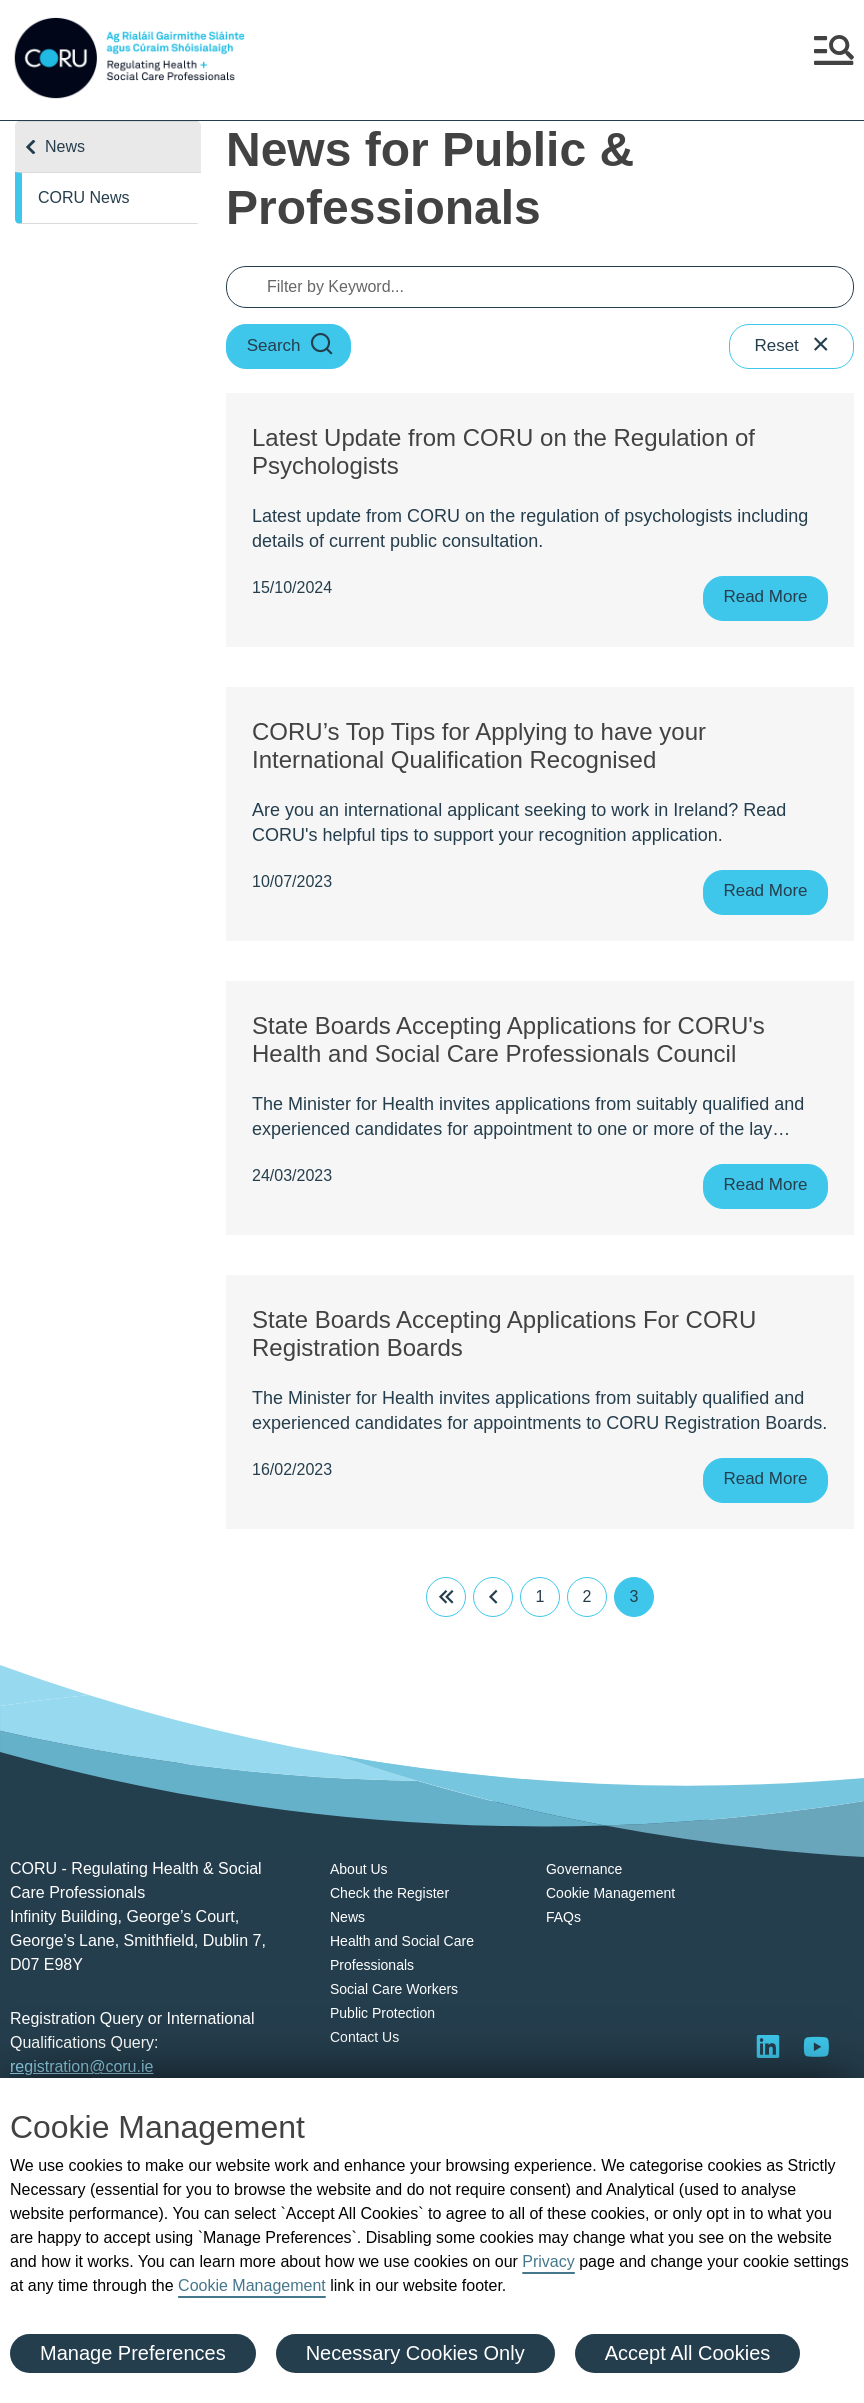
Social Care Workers (394, 1989)
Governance (584, 1869)
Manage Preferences (133, 2353)
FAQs (563, 1917)
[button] (834, 58)
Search (291, 346)
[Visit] (816, 2046)
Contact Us (364, 2037)
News (65, 146)
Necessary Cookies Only (415, 2353)
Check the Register (389, 1893)
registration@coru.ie (81, 2066)
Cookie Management (252, 2285)
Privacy (548, 2261)
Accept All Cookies (688, 2353)
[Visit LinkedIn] (768, 2046)
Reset (793, 346)
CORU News (84, 197)
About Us (359, 1869)
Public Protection (382, 2013)
